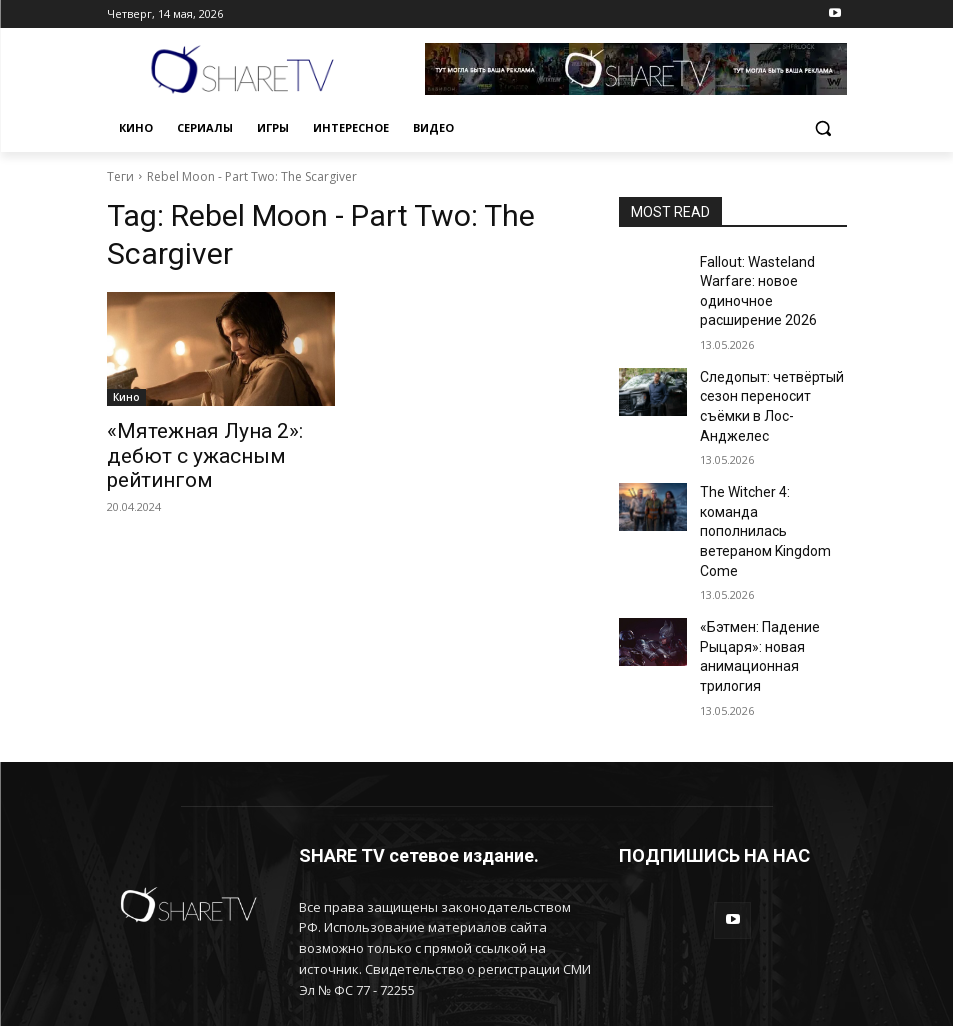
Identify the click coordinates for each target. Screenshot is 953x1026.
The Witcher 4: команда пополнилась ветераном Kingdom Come (770, 469)
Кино (126, 397)
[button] (823, 128)
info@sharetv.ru (433, 917)
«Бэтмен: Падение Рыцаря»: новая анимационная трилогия (770, 556)
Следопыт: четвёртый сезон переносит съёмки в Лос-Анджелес (771, 382)
